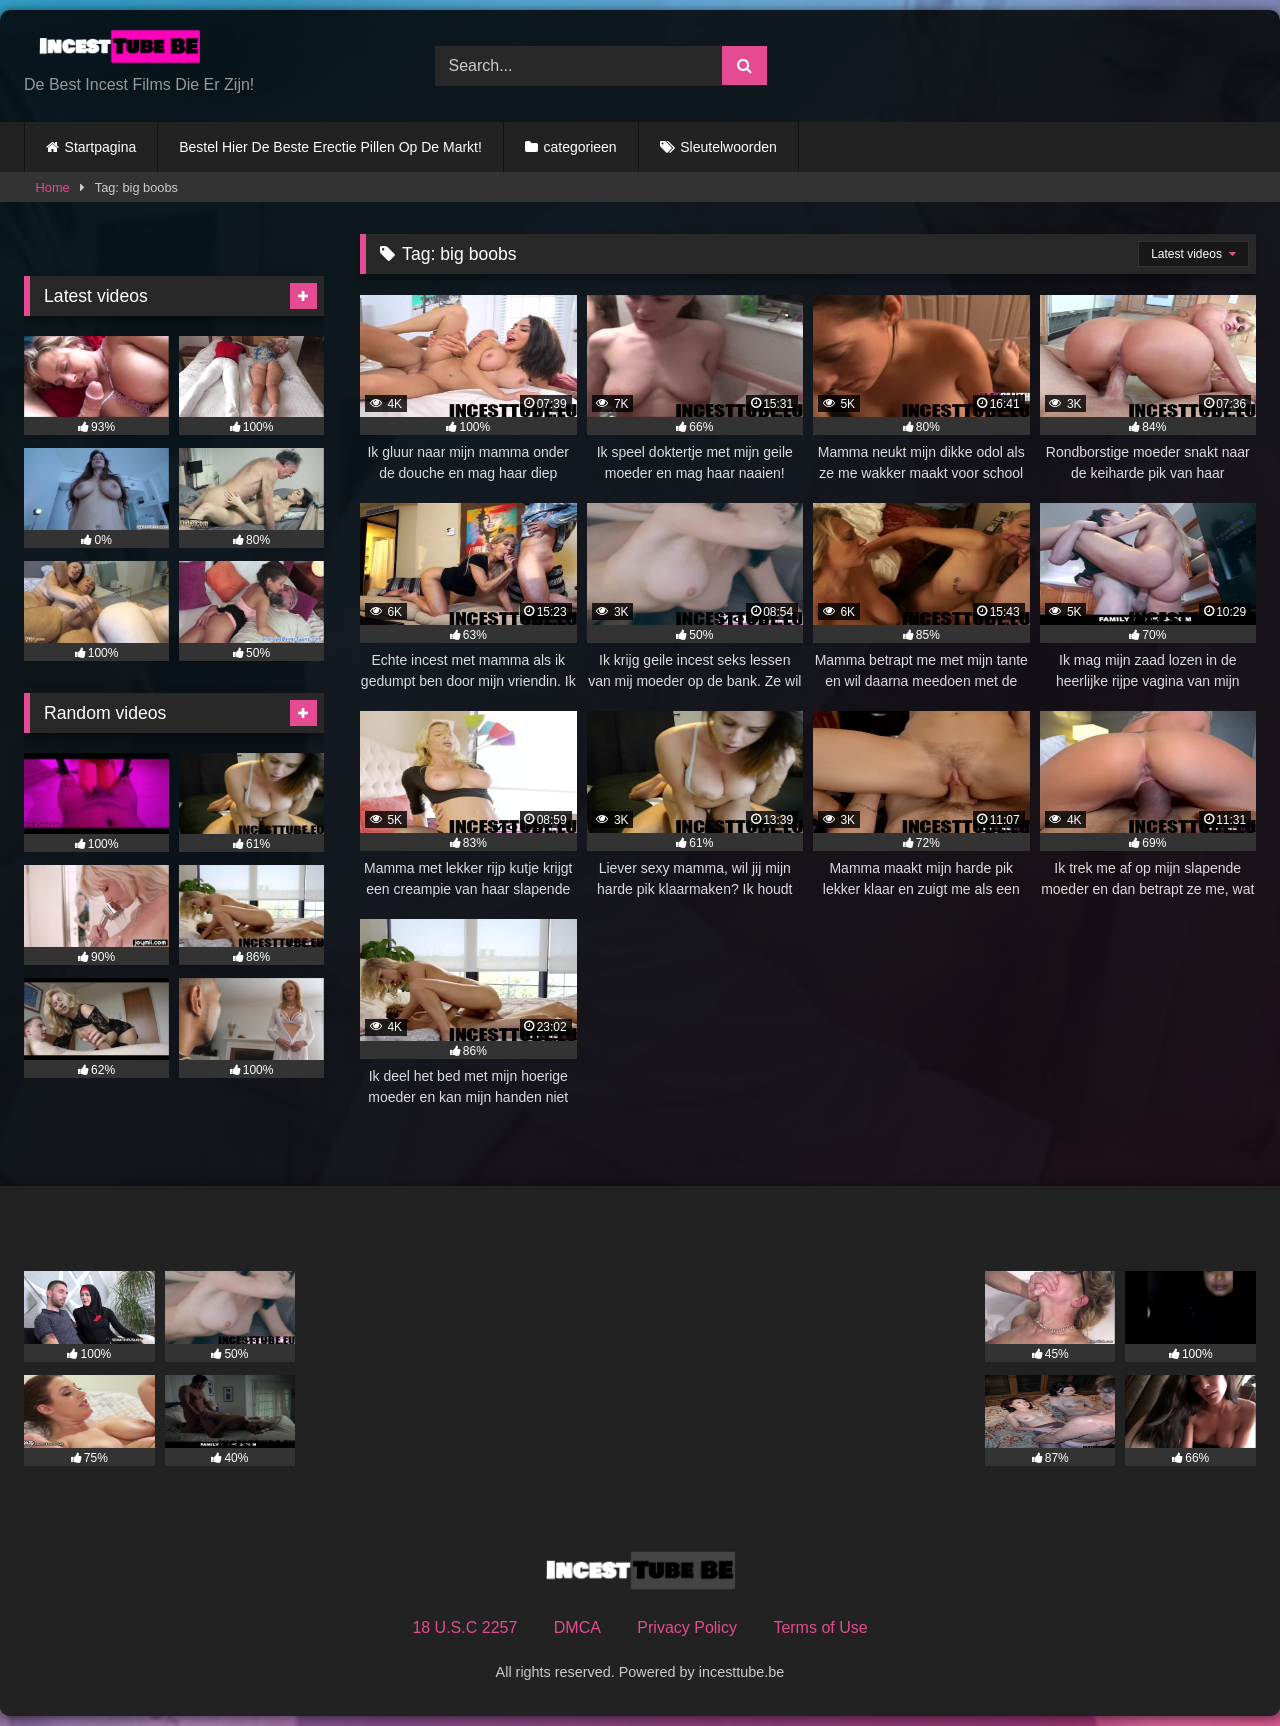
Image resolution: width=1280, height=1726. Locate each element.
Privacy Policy (687, 1627)
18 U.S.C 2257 (464, 1627)
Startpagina (101, 147)
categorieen (579, 147)
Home (53, 187)
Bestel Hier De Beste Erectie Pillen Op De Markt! (330, 147)
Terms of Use (820, 1627)
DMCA (577, 1627)
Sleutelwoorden (728, 147)
